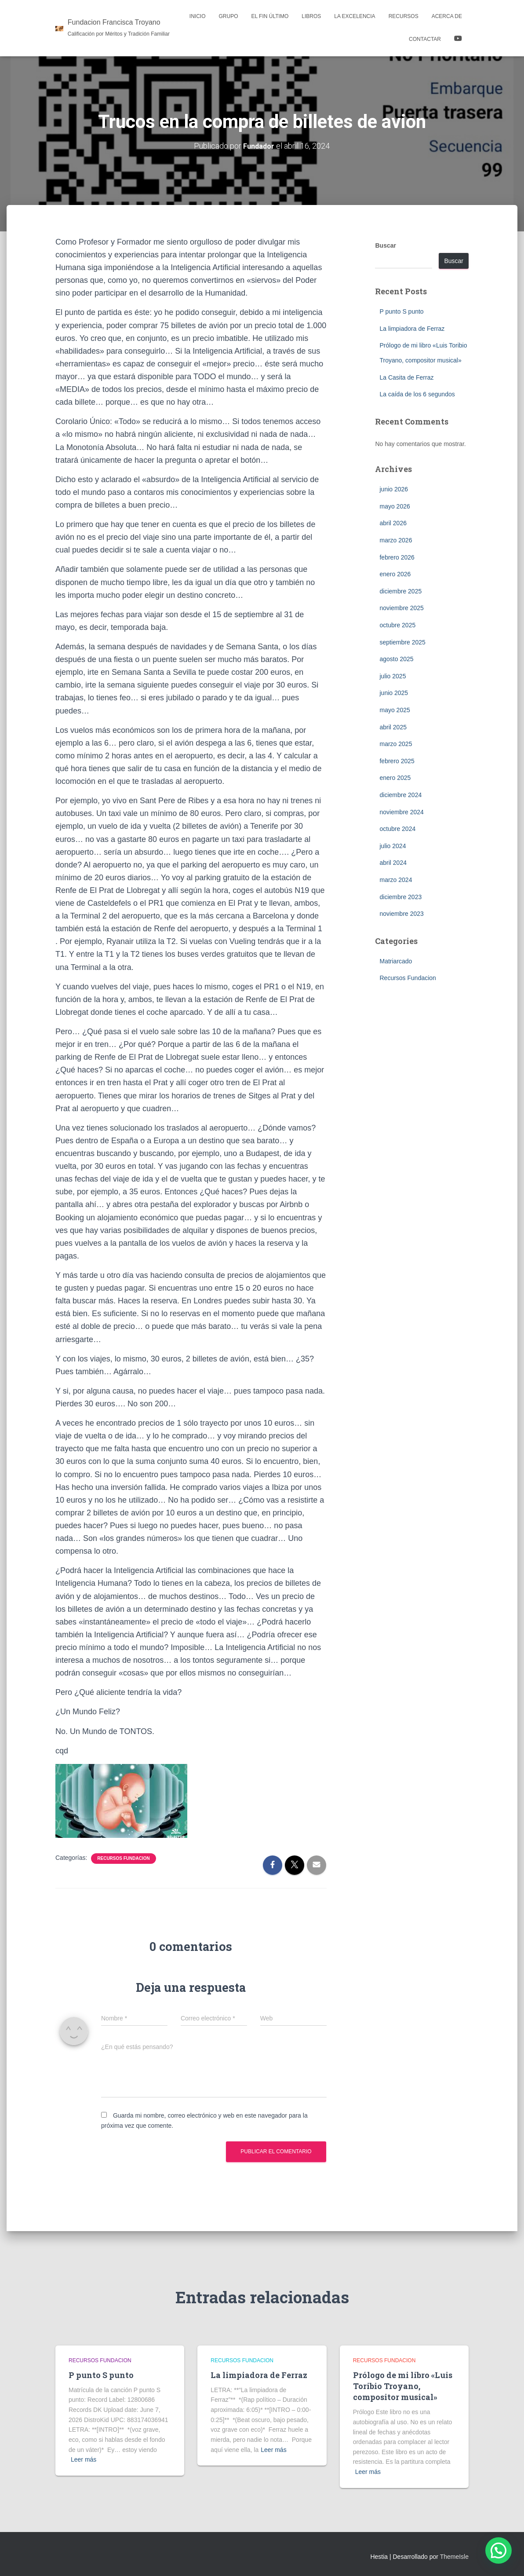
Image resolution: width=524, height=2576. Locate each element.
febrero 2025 (396, 761)
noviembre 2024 (401, 812)
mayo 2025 (394, 710)
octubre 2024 (397, 828)
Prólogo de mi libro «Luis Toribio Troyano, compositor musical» (402, 2386)
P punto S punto (401, 311)
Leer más (83, 2459)
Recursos (403, 16)
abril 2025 (393, 727)
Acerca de (447, 16)
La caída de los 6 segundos (417, 394)
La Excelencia (354, 16)
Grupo (228, 16)
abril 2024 (393, 862)
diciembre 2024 (400, 794)
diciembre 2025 (400, 591)
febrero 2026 (396, 557)
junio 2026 (393, 489)
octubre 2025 (397, 625)
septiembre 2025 (402, 642)
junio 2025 (393, 692)
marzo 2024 (395, 879)
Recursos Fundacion (123, 1858)
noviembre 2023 (401, 913)
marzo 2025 (395, 743)
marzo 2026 (395, 540)
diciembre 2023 (400, 896)
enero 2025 (395, 777)
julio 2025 (392, 676)
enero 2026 (395, 574)
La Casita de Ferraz (406, 377)
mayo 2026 (394, 506)
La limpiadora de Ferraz (411, 328)
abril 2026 (393, 523)
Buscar (385, 245)
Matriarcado (395, 961)
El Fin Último (270, 16)
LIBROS (311, 16)
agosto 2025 (396, 658)
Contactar (425, 39)
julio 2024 (392, 845)
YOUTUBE (458, 39)
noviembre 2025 (401, 607)
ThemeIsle (454, 2556)
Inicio (197, 16)
